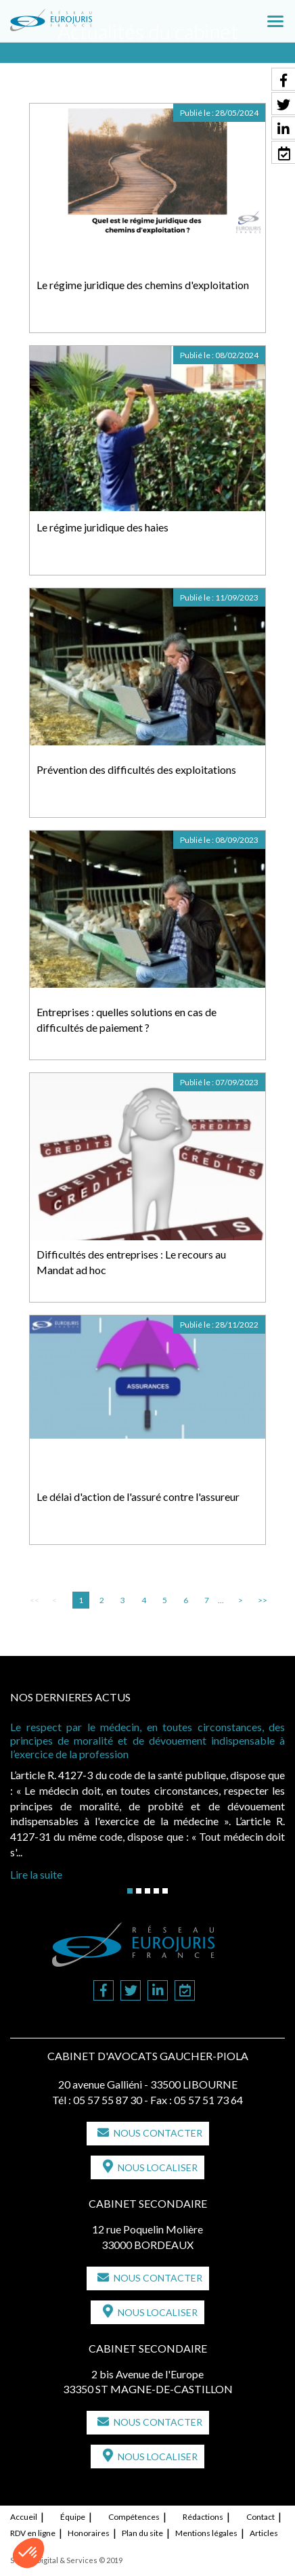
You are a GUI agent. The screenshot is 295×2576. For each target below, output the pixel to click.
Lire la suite (36, 1874)
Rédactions (203, 2517)
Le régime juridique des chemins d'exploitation (143, 284)
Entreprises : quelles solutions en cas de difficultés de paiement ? (127, 1019)
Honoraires (89, 2533)
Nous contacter (158, 2133)
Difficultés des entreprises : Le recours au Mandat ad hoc (131, 1262)
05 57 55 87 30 (107, 2099)
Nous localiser (158, 2167)
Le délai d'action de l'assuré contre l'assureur (138, 1496)
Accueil (23, 2517)
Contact (260, 2517)
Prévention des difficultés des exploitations (136, 769)
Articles (264, 2533)
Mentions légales (206, 2533)
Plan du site (142, 2533)
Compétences (134, 2517)
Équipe (72, 2517)
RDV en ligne (32, 2533)
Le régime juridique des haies (102, 527)
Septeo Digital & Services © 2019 (66, 2560)
